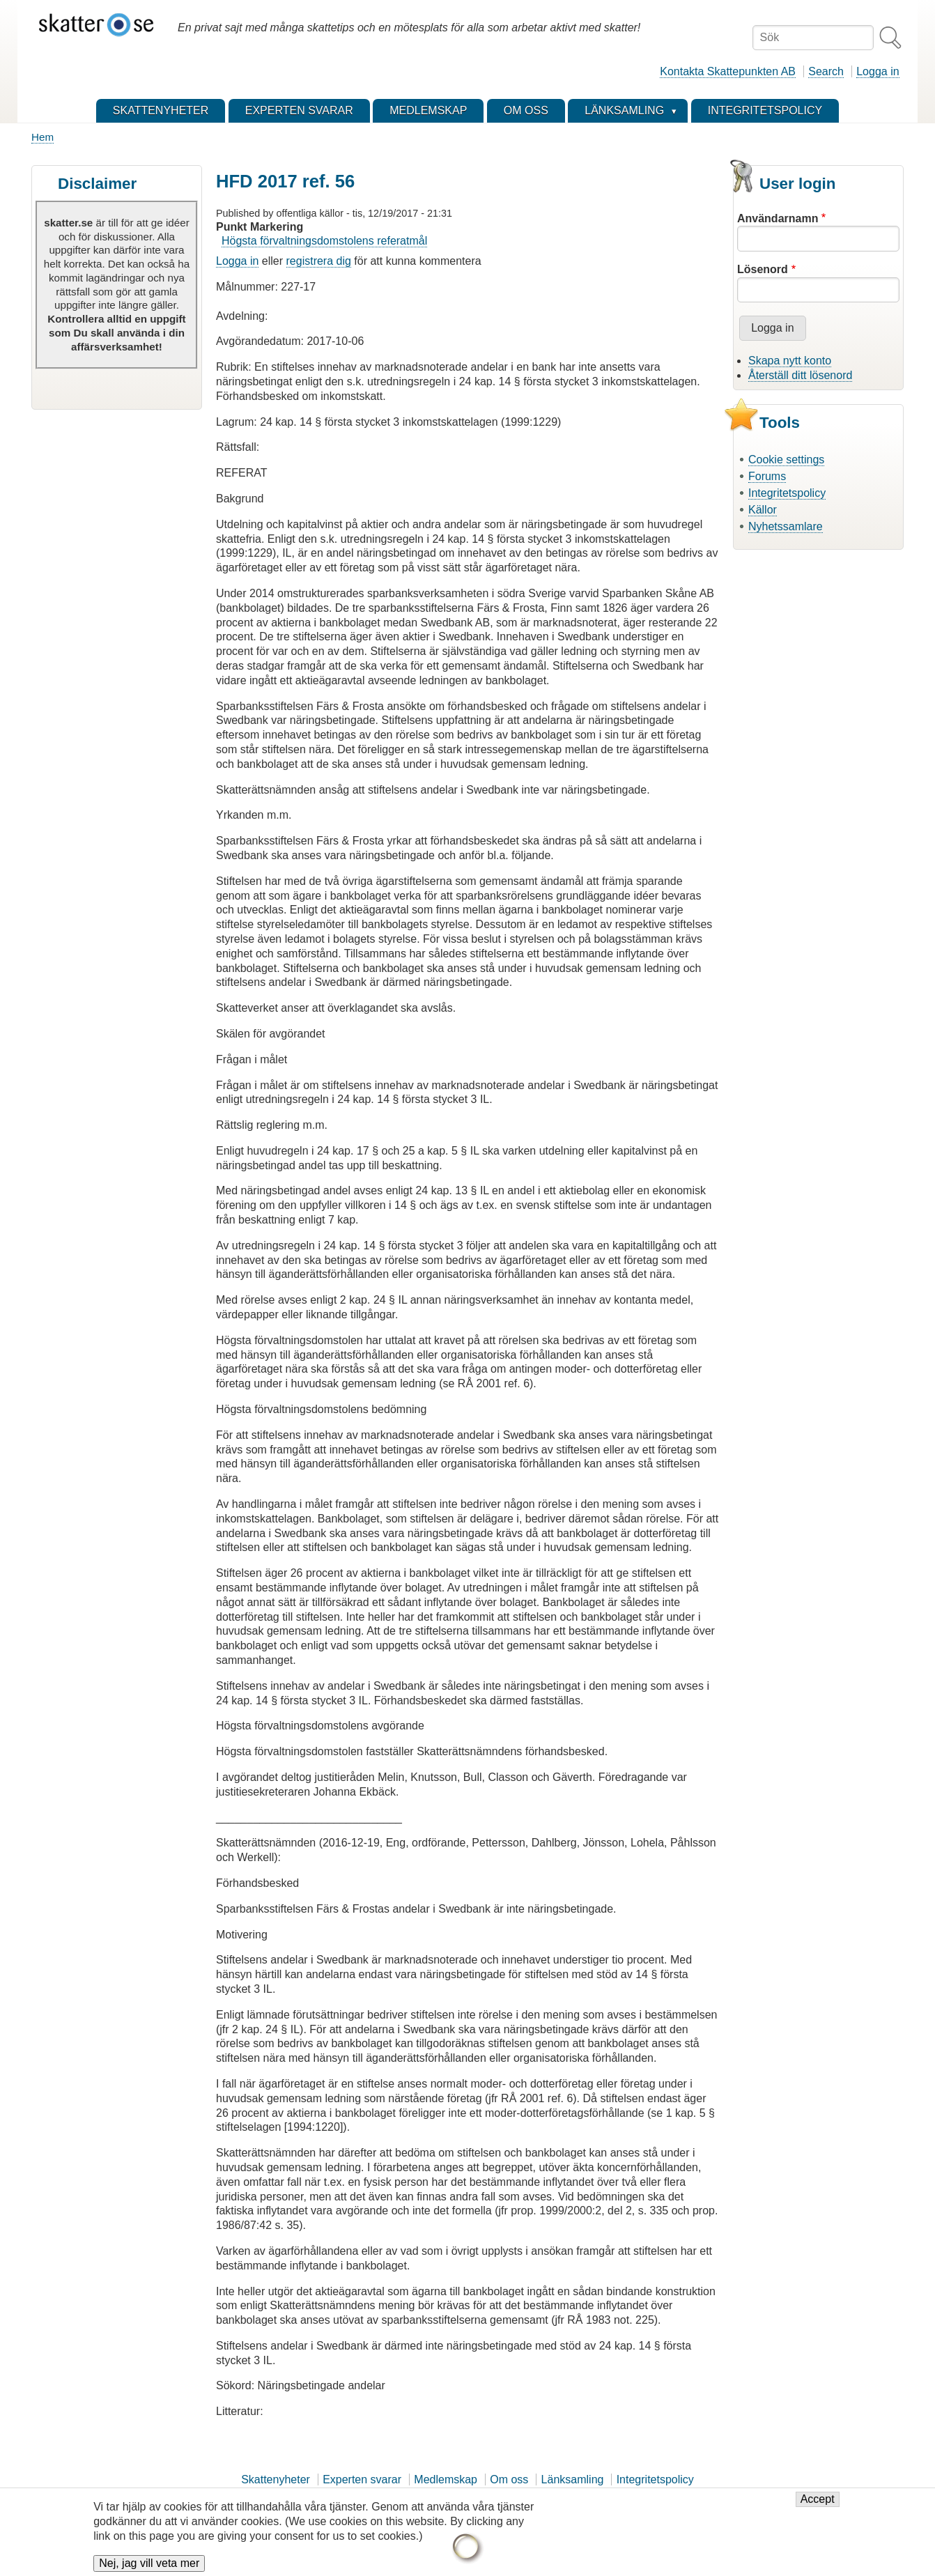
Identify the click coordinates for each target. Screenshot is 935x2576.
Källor (762, 510)
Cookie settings (786, 459)
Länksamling (572, 2479)
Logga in (877, 71)
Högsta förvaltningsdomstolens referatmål (324, 241)
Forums (767, 476)
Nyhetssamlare (785, 526)
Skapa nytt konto (789, 361)
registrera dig (318, 261)
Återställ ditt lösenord (800, 375)
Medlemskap (445, 2479)
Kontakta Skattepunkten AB (728, 71)
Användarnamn (777, 218)
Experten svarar (362, 2479)
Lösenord (762, 269)
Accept (818, 2503)
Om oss (509, 2479)
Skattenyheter (275, 2479)
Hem (42, 137)
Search (826, 71)
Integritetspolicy (787, 493)
